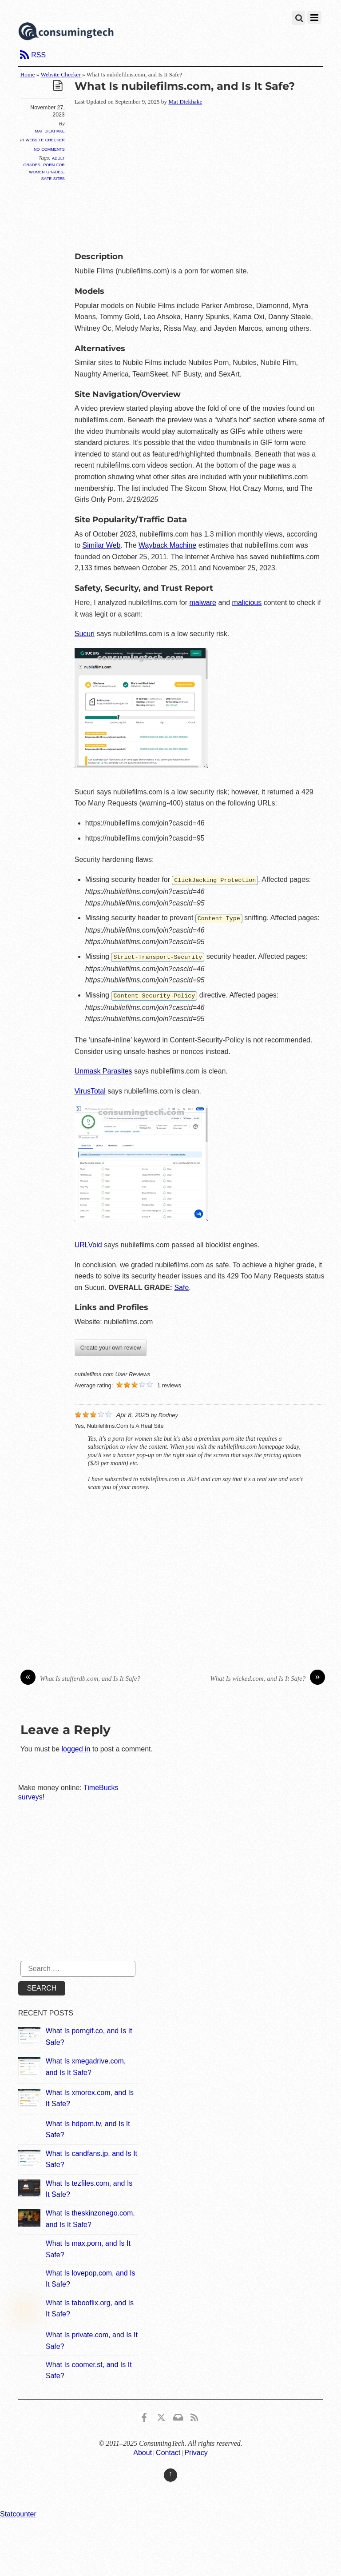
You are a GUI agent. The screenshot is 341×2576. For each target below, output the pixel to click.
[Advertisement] (208, 177)
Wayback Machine (167, 545)
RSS (38, 55)
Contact (168, 2451)
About (142, 2451)
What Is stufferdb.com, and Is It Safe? (80, 1677)
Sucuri (85, 633)
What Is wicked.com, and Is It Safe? (267, 1677)
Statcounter (18, 2512)
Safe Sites (53, 178)
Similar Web (102, 545)
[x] (161, 2414)
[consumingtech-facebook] (144, 2414)
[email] (177, 2414)
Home (27, 74)
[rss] (194, 2414)
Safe (181, 1286)
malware (203, 602)
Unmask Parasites (103, 1069)
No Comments (49, 148)
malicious (247, 602)
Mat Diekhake (49, 131)
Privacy (195, 2451)
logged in (76, 1747)
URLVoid (88, 1243)
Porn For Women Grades (46, 167)
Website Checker (60, 74)
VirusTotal (90, 1089)
